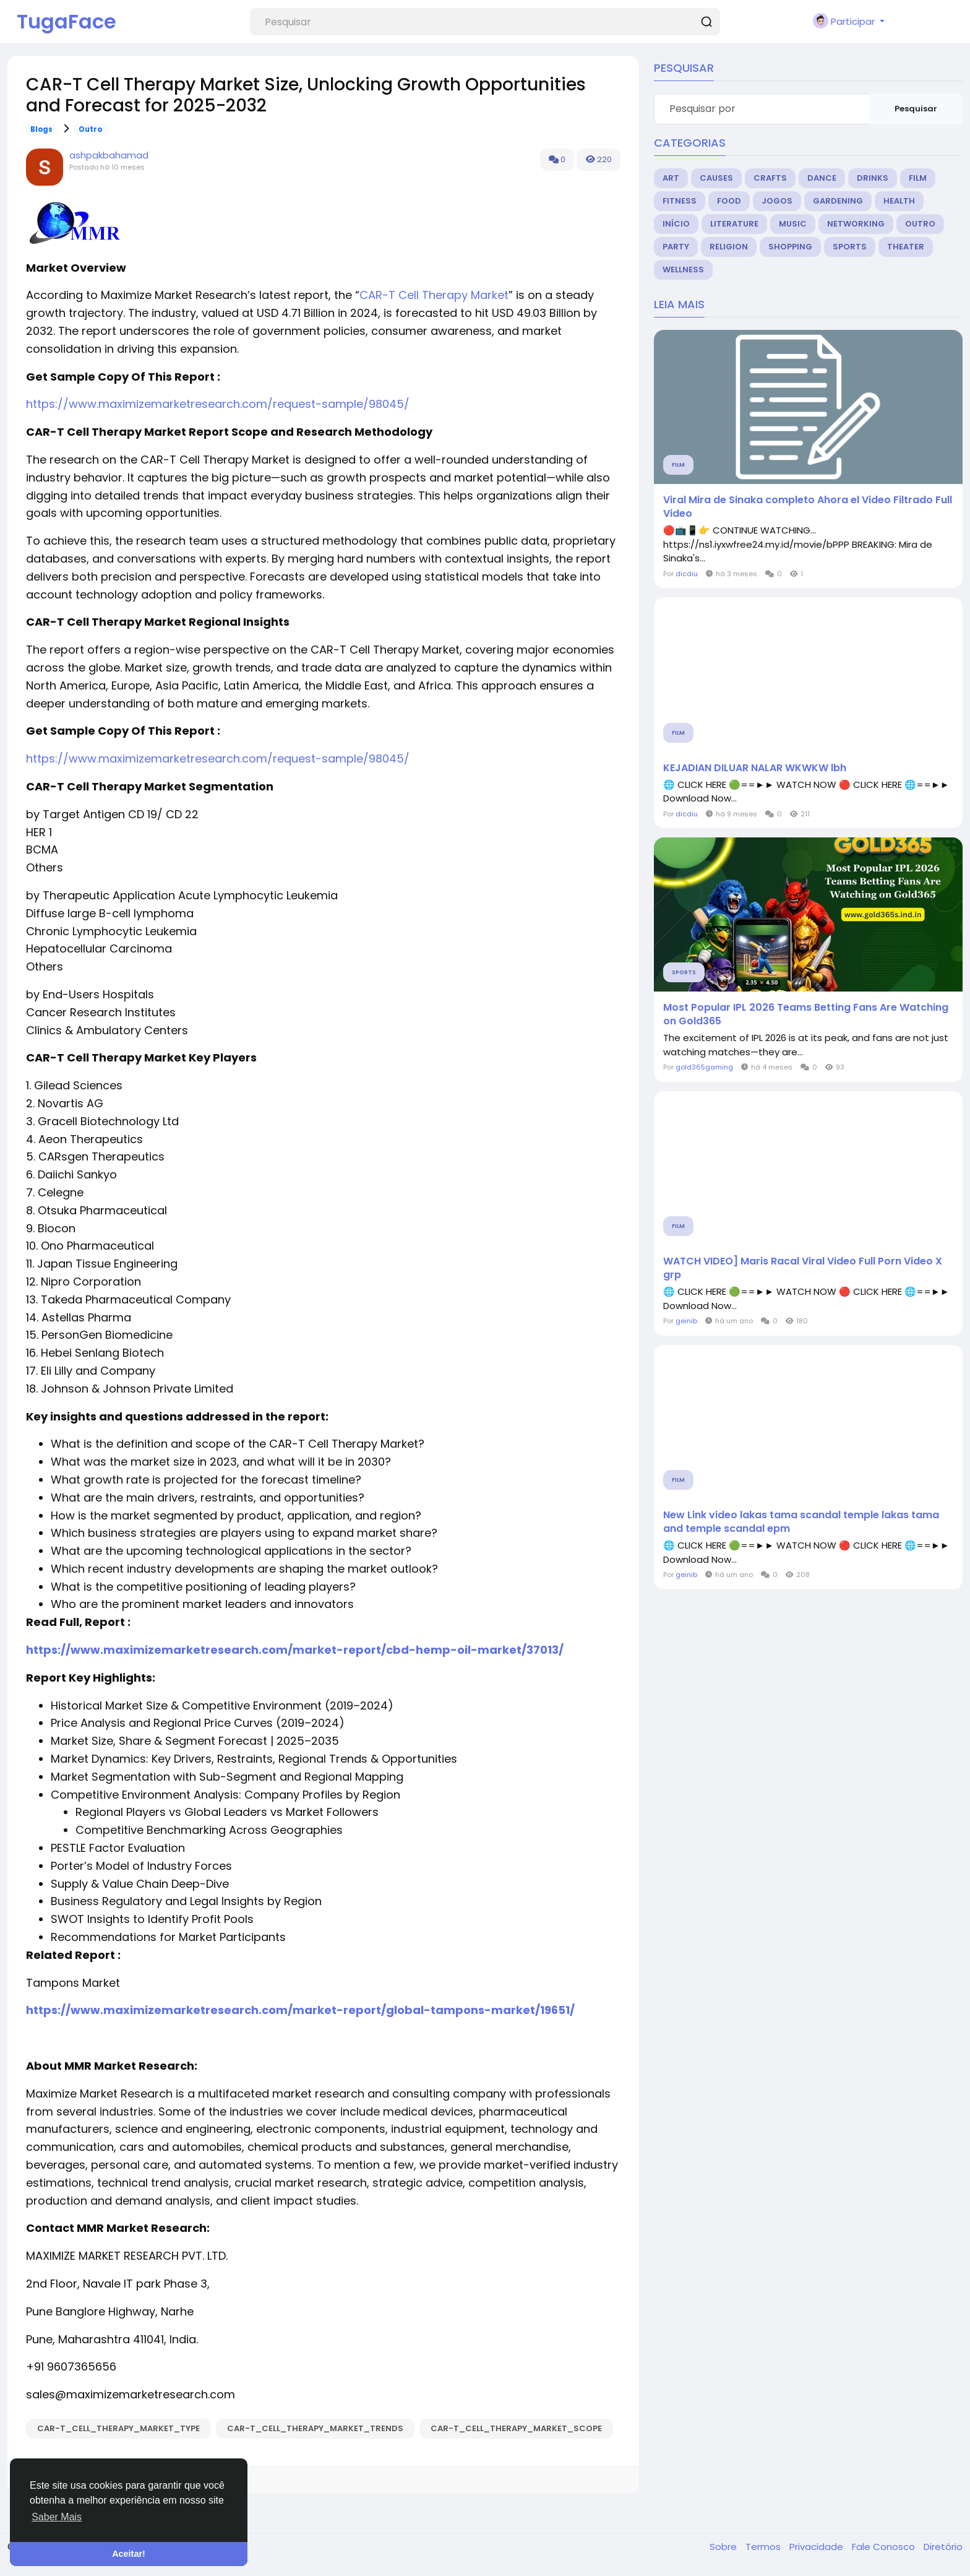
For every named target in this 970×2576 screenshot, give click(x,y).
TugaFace (66, 21)
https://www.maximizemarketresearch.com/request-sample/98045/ (218, 404)
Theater (905, 247)
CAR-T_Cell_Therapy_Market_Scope (516, 2428)
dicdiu (687, 574)
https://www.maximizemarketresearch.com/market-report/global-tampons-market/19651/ (300, 2010)
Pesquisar (916, 109)
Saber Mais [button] (57, 2517)
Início (676, 224)
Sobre (724, 2546)
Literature (734, 224)
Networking (856, 224)
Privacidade (817, 2546)
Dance (821, 178)
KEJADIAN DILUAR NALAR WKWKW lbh (754, 768)
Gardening (838, 201)
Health (899, 201)
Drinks (872, 178)
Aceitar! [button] (128, 2554)
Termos (764, 2546)
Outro (90, 129)
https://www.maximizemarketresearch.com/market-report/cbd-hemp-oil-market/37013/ (295, 1650)
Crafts (770, 178)
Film (918, 178)
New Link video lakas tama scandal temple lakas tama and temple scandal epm (801, 1522)
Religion (729, 247)
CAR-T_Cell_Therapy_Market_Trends (315, 2428)
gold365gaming (704, 1067)
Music (793, 224)
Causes (716, 178)
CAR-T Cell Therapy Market (434, 295)
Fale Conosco (884, 2546)
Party (676, 247)
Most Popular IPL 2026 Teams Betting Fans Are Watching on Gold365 (805, 1014)
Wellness (683, 269)
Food (729, 201)
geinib (686, 1321)
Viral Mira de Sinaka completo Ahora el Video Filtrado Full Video (807, 507)
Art (671, 178)
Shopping (790, 247)
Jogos (777, 201)
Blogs (41, 129)
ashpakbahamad (108, 155)
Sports (850, 247)
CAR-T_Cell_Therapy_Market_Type (118, 2428)
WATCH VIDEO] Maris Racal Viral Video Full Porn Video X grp (802, 1268)
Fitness (680, 201)
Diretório (943, 2546)
